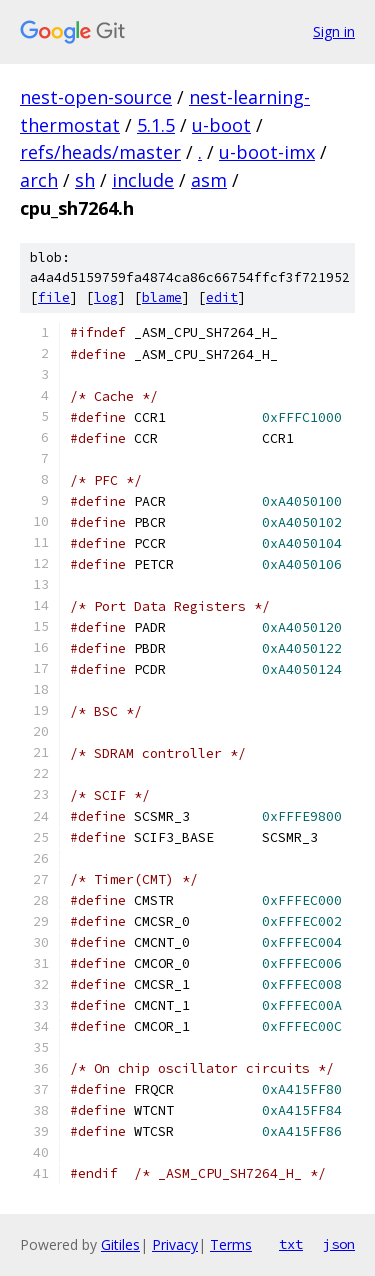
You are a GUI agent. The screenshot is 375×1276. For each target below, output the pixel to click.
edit (222, 297)
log (106, 297)
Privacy (175, 1244)
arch (39, 180)
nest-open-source (96, 97)
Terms (231, 1244)
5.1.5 (156, 125)
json (339, 1244)
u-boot (221, 125)
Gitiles (120, 1244)
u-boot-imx (267, 152)
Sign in (334, 31)
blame (162, 297)
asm (209, 180)
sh (85, 180)
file (54, 297)
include (143, 180)
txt (291, 1244)
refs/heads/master (100, 152)
